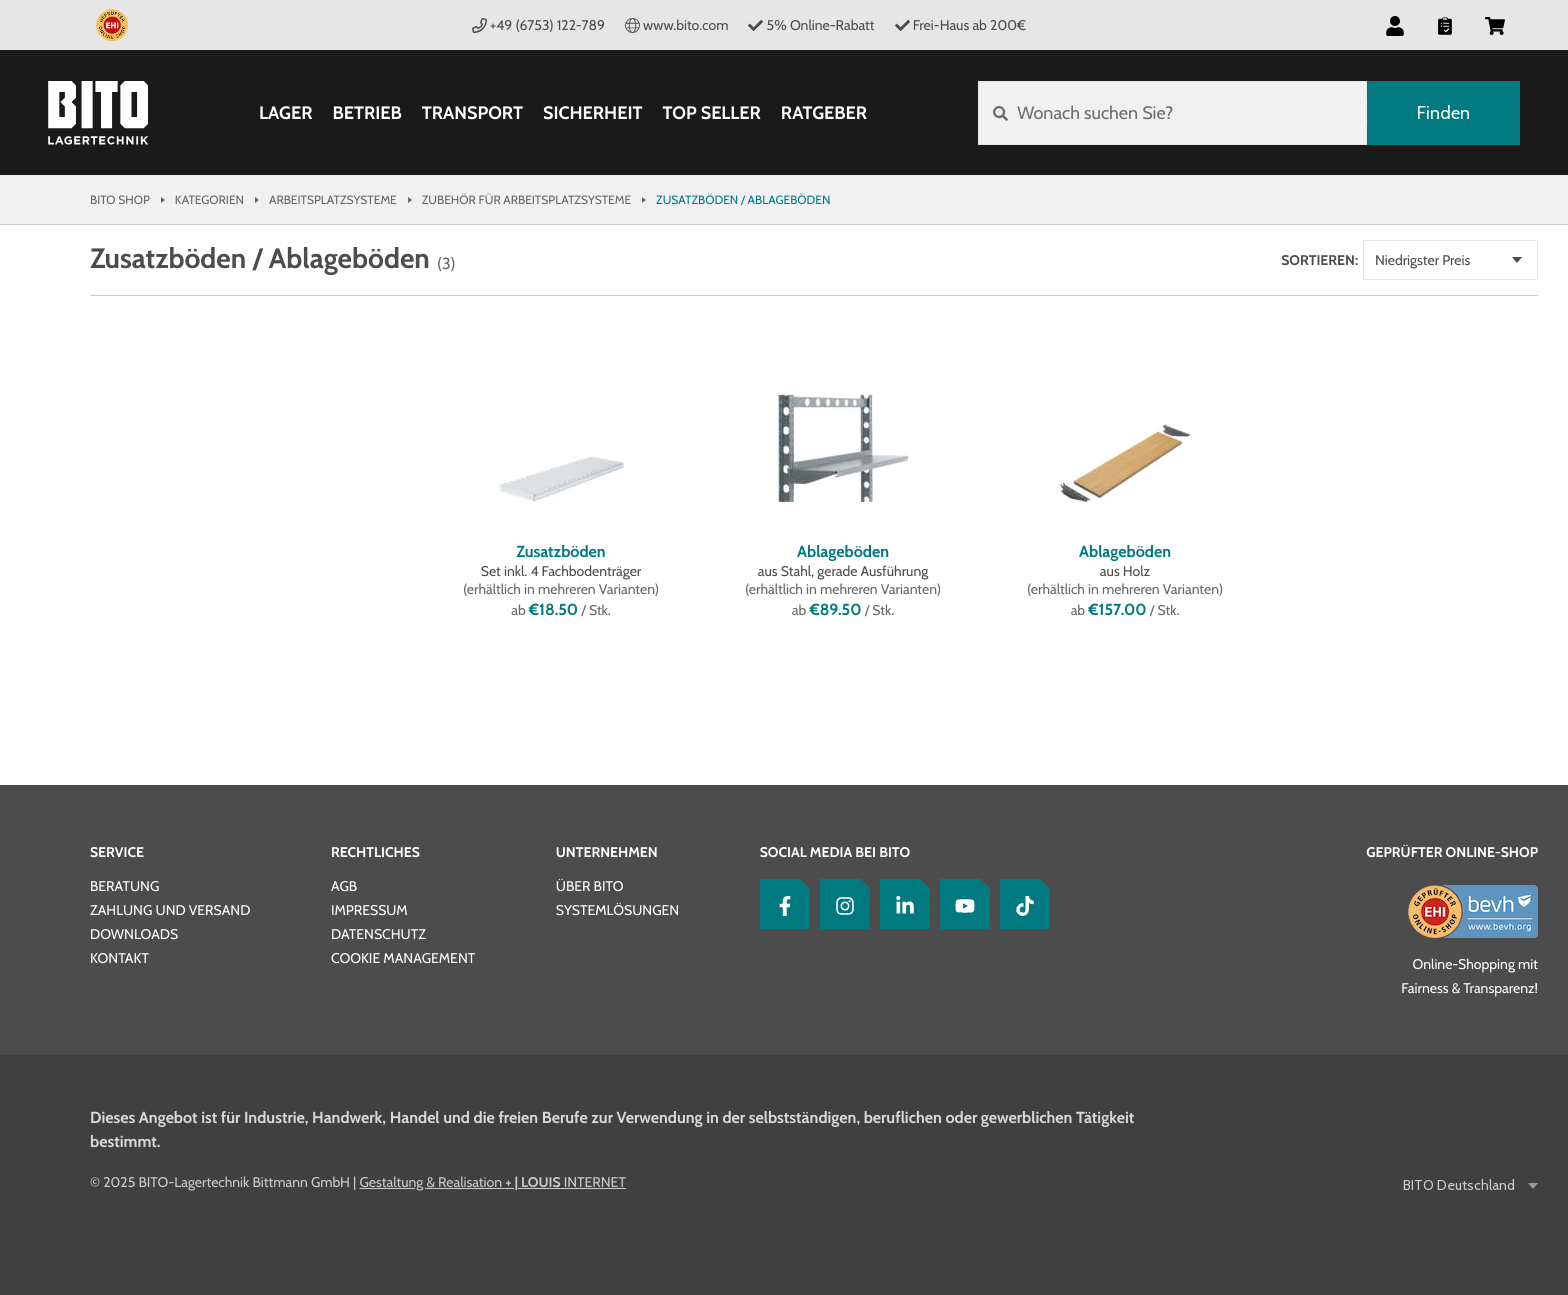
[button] (1395, 25)
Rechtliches (375, 852)
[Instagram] (840, 904)
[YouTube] (960, 904)
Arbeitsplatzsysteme (333, 199)
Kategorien (209, 199)
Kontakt (119, 958)
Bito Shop (120, 199)
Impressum (369, 910)
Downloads (134, 934)
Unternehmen (607, 852)
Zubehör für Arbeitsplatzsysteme (526, 199)
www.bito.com (676, 25)
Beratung (124, 886)
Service (117, 852)
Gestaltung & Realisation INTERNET (492, 1182)
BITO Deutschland (1460, 1185)
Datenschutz (378, 934)
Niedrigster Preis (1422, 260)
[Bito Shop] (98, 113)
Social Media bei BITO (835, 852)
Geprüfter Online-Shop (1452, 852)
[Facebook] (780, 904)
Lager (286, 113)
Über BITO (590, 886)
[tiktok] (1020, 904)
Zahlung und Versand (170, 910)
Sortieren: (1319, 260)
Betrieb (366, 113)
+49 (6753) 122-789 (538, 25)
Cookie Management (403, 958)
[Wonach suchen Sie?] (1172, 113)
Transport (472, 113)
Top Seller (712, 113)
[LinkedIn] (900, 904)
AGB (344, 886)
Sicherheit (593, 113)
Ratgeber (824, 113)
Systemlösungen (617, 910)
